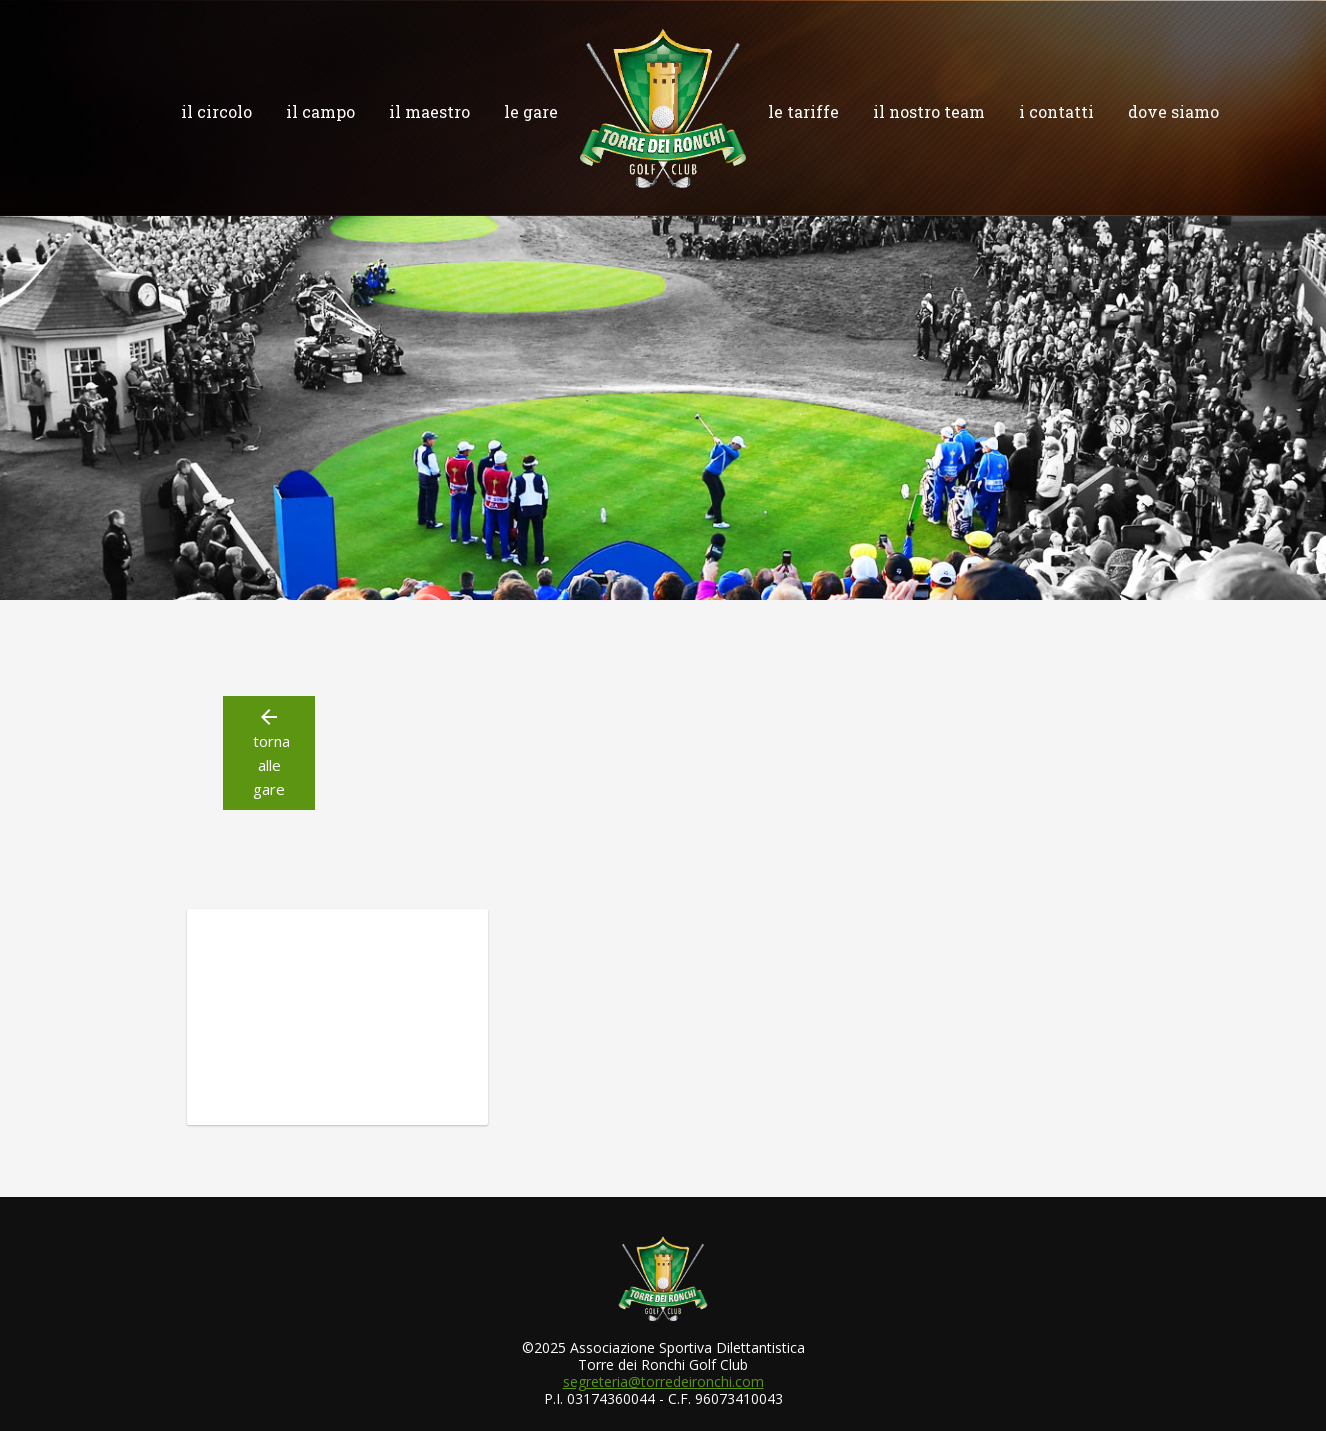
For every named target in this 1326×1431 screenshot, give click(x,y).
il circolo (216, 111)
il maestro (429, 111)
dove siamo (1173, 111)
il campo (320, 111)
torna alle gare (269, 752)
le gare (531, 111)
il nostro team (929, 111)
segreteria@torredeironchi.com (663, 1381)
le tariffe (803, 111)
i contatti (1056, 111)
